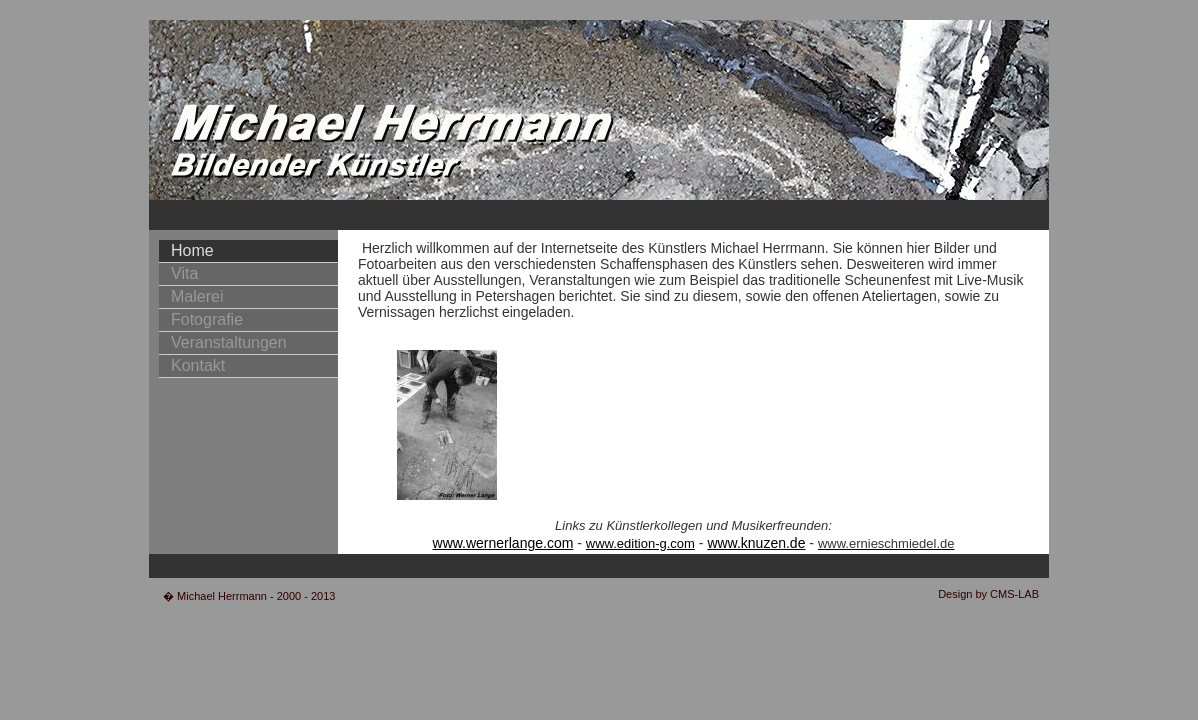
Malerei (197, 296)
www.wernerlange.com (503, 543)
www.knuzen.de (756, 543)
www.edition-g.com (640, 543)
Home (192, 250)
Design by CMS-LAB (988, 594)
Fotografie (207, 319)
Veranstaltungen (229, 342)
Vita (184, 273)
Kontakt (198, 365)
